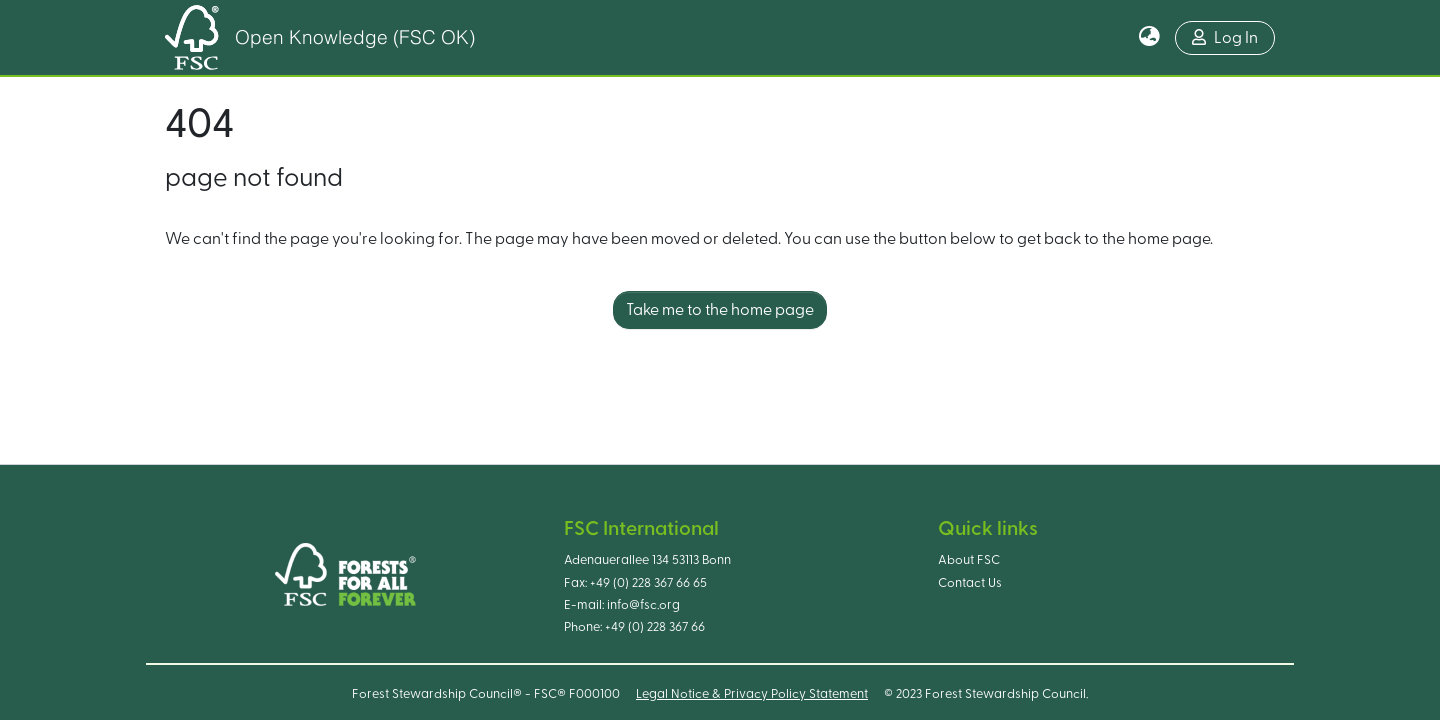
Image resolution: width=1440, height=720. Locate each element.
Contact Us (970, 583)
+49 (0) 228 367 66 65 (648, 583)
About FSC (969, 560)
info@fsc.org (643, 605)
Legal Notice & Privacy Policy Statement (752, 694)
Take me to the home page (720, 310)
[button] (1149, 38)
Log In (1225, 37)
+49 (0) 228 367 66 (655, 627)
